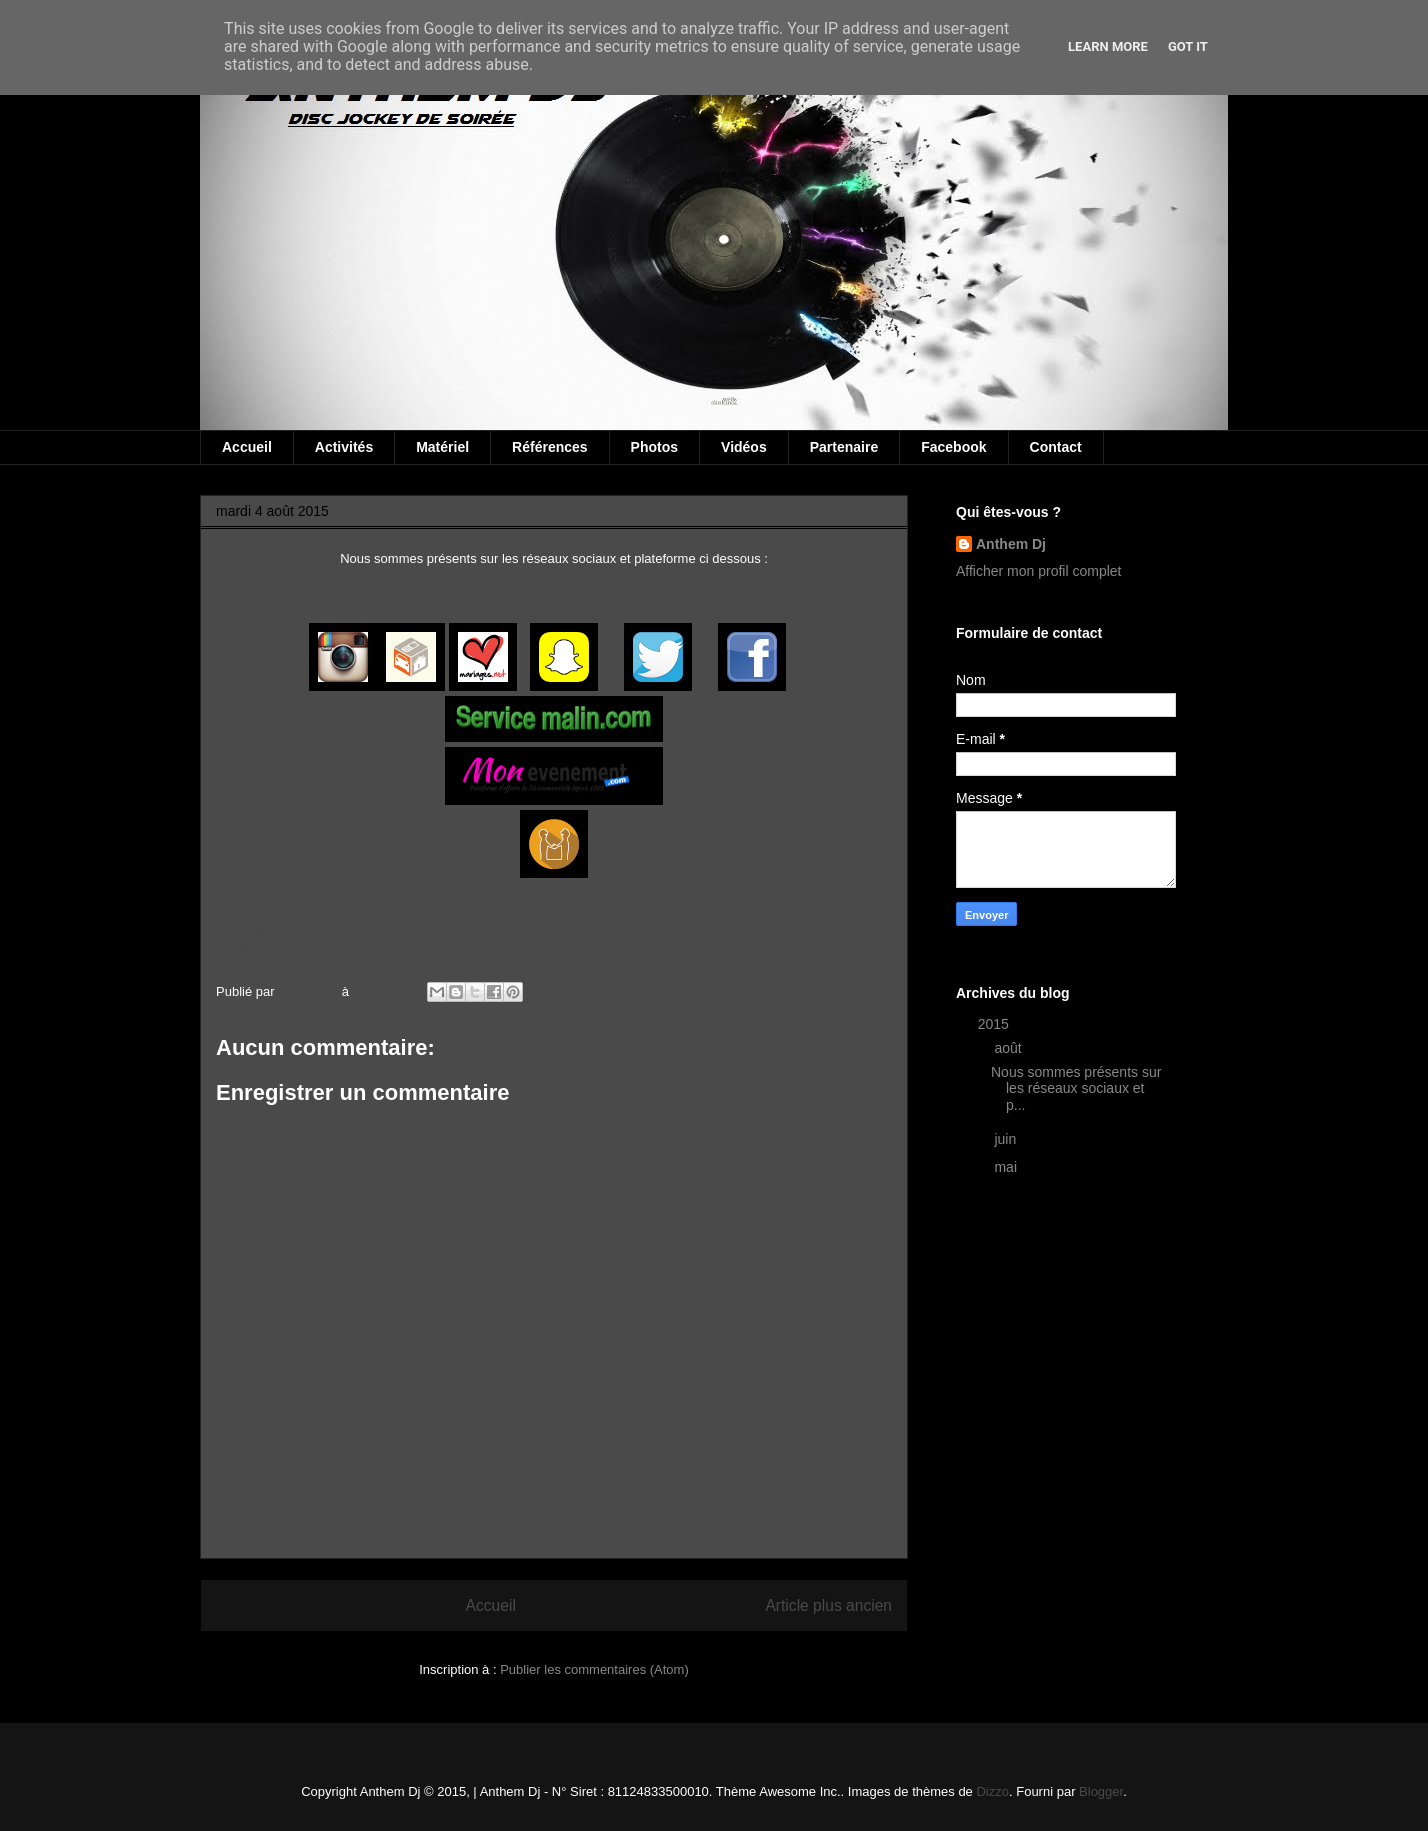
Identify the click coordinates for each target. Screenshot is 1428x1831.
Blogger (1101, 1791)
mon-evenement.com (277, 946)
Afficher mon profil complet (1038, 571)
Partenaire (844, 447)
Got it (1188, 46)
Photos (654, 447)
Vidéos (744, 447)
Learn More (1108, 46)
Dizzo (992, 1791)
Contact (1056, 447)
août (1009, 1048)
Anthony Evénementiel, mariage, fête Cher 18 (347, 928)
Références (550, 447)
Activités (344, 447)
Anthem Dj (1011, 544)
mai (1007, 1167)
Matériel (442, 447)
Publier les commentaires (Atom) (594, 1669)
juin (1007, 1139)
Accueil (247, 447)
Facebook (953, 447)
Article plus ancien (828, 1605)
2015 (995, 1024)
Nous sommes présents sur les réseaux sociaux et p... (1076, 1089)
